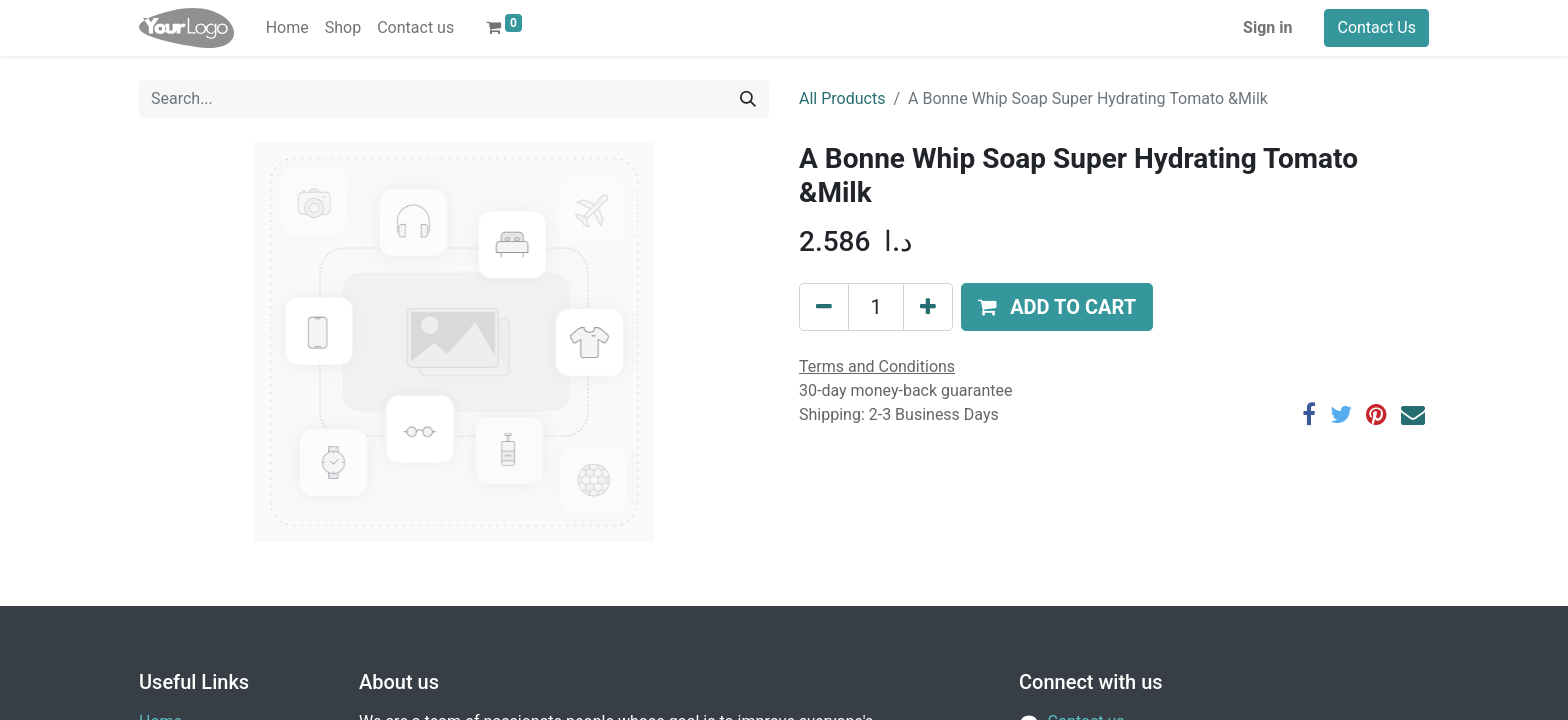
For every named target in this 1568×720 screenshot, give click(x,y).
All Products (842, 98)
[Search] (748, 99)
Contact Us (1376, 27)
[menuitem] (287, 28)
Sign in (1267, 27)
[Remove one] (824, 307)
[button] (1057, 307)
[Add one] (928, 307)
